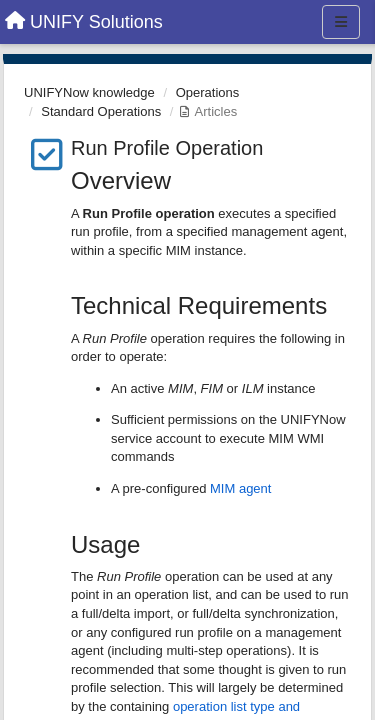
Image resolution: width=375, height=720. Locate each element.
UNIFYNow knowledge (89, 92)
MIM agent (240, 488)
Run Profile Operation (167, 148)
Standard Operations (101, 111)
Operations (208, 92)
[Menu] (341, 22)
